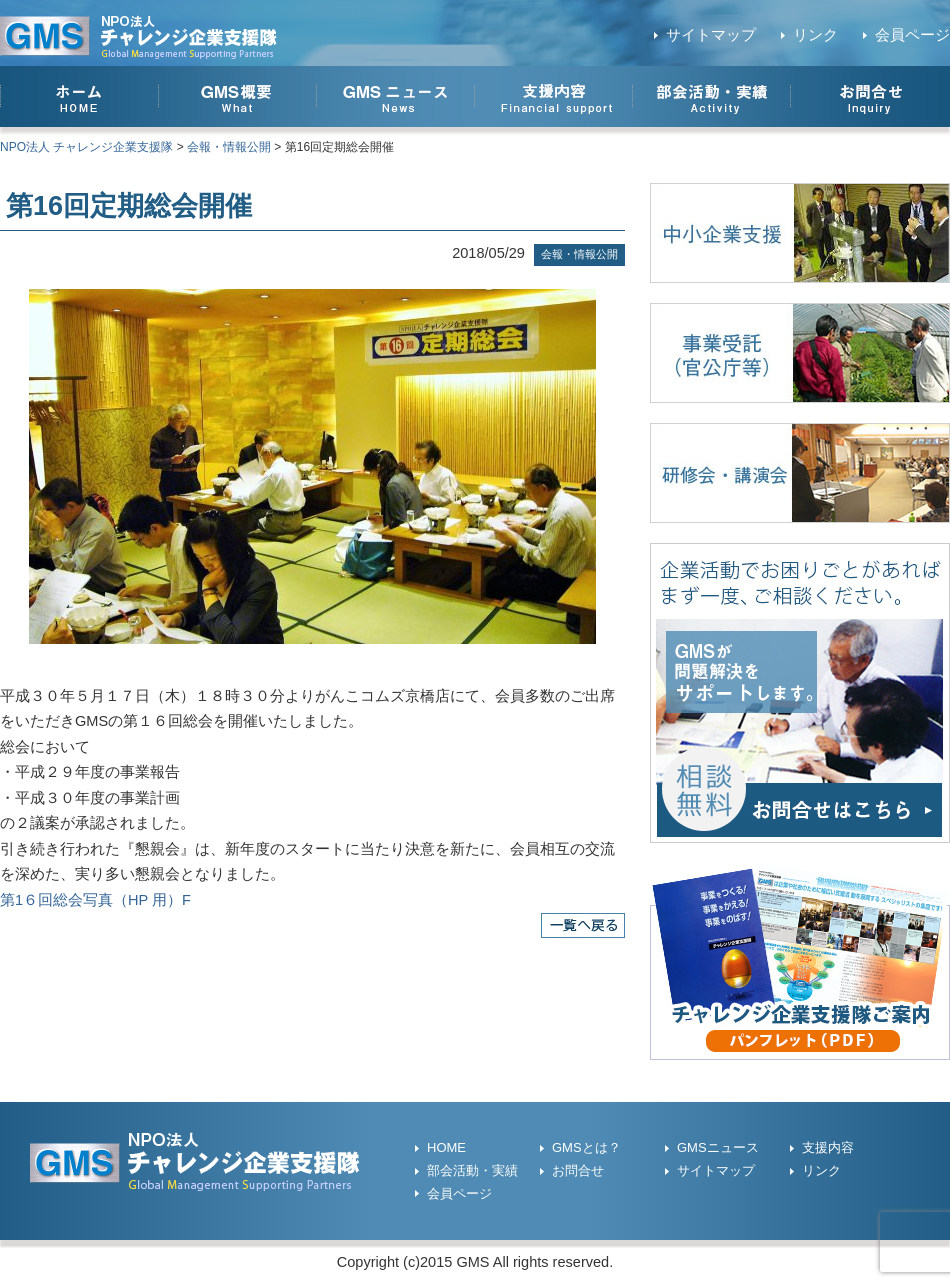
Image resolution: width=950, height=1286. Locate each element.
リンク (815, 35)
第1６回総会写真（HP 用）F (95, 900)
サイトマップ (711, 35)
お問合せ (578, 1170)
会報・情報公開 (579, 254)
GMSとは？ (586, 1147)
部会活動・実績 (472, 1170)
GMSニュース (718, 1147)
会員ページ (912, 35)
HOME (446, 1147)
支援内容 (828, 1147)
